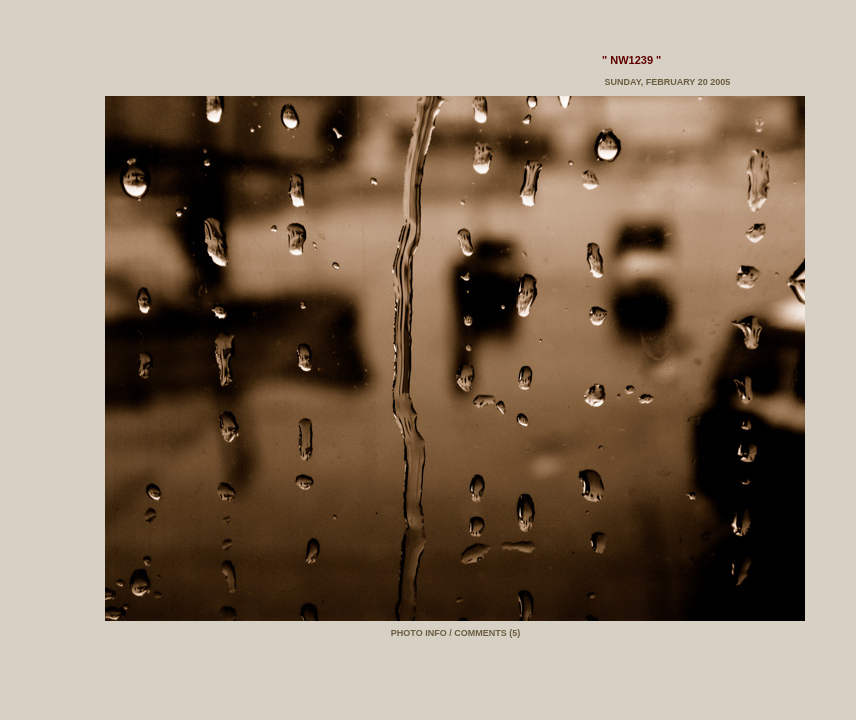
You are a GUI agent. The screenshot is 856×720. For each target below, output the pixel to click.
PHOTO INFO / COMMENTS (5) (455, 633)
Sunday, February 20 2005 (666, 82)
